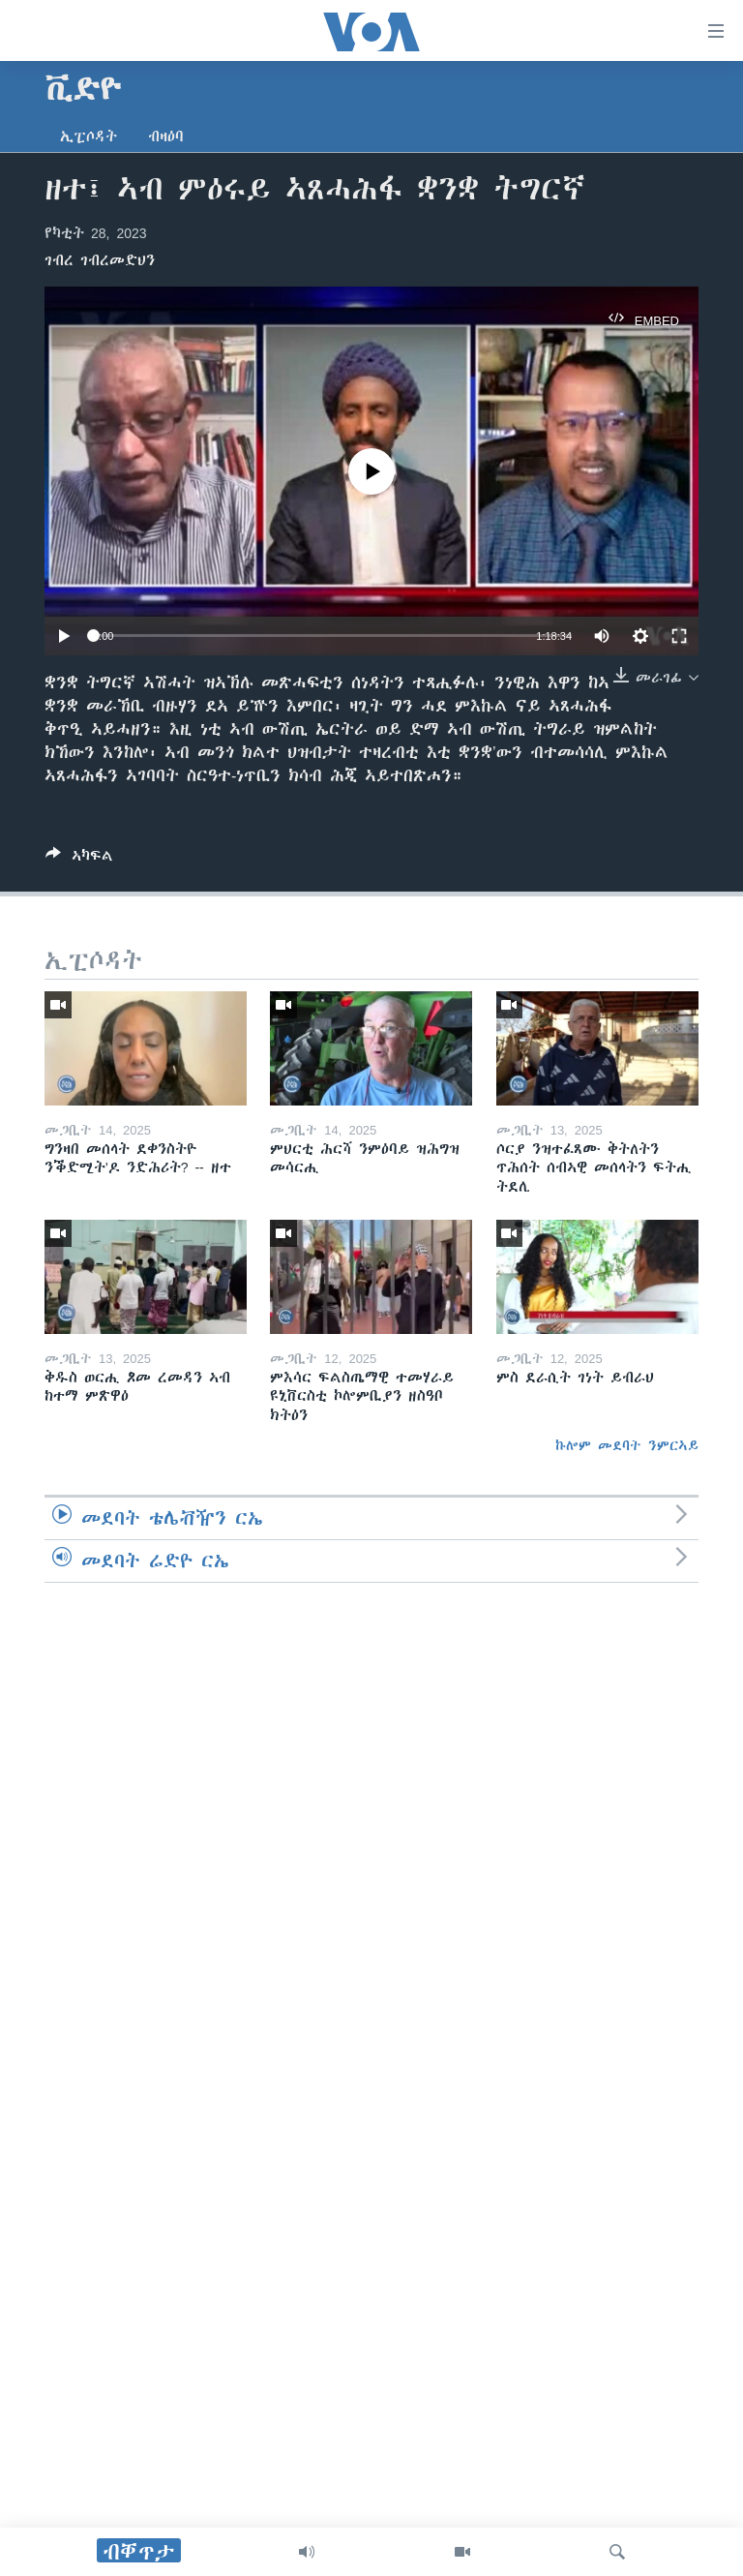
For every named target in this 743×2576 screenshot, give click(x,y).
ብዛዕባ (166, 136)
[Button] (79, 859)
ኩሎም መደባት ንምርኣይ (626, 1445)
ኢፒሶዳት (88, 136)
